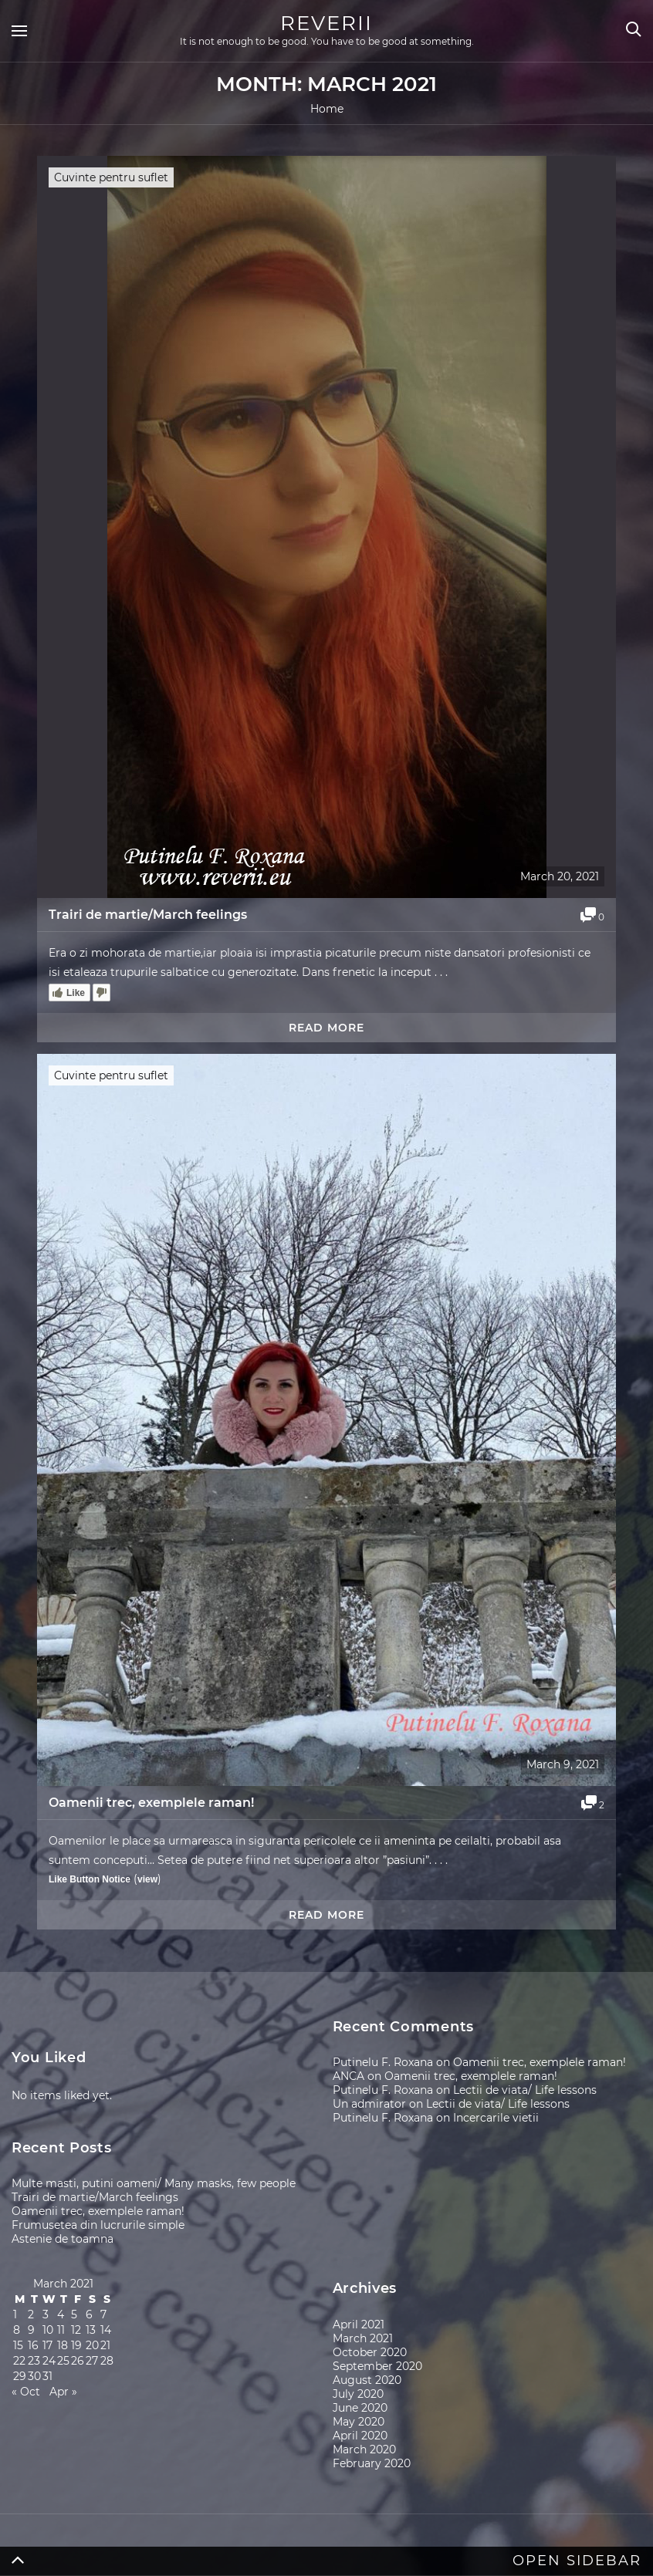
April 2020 (360, 2436)
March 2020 (364, 2449)
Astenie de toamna (62, 2239)
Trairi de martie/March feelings (148, 914)
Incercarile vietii (496, 2118)
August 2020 (367, 2380)
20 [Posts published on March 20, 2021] (92, 2345)
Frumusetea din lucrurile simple (98, 2225)
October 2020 (370, 2352)
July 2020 (358, 2394)
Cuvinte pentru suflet (111, 177)
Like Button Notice (89, 1879)
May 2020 (358, 2422)
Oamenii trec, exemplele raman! (151, 1802)
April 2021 (358, 2324)
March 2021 (363, 2338)
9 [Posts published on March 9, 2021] (31, 2330)
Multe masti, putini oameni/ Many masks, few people (154, 2183)
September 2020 (377, 2366)
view (147, 1879)
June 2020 (360, 2408)
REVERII (326, 23)
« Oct (26, 2392)
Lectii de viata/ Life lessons (525, 2090)
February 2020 (372, 2463)
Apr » (63, 2392)
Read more (326, 1028)
